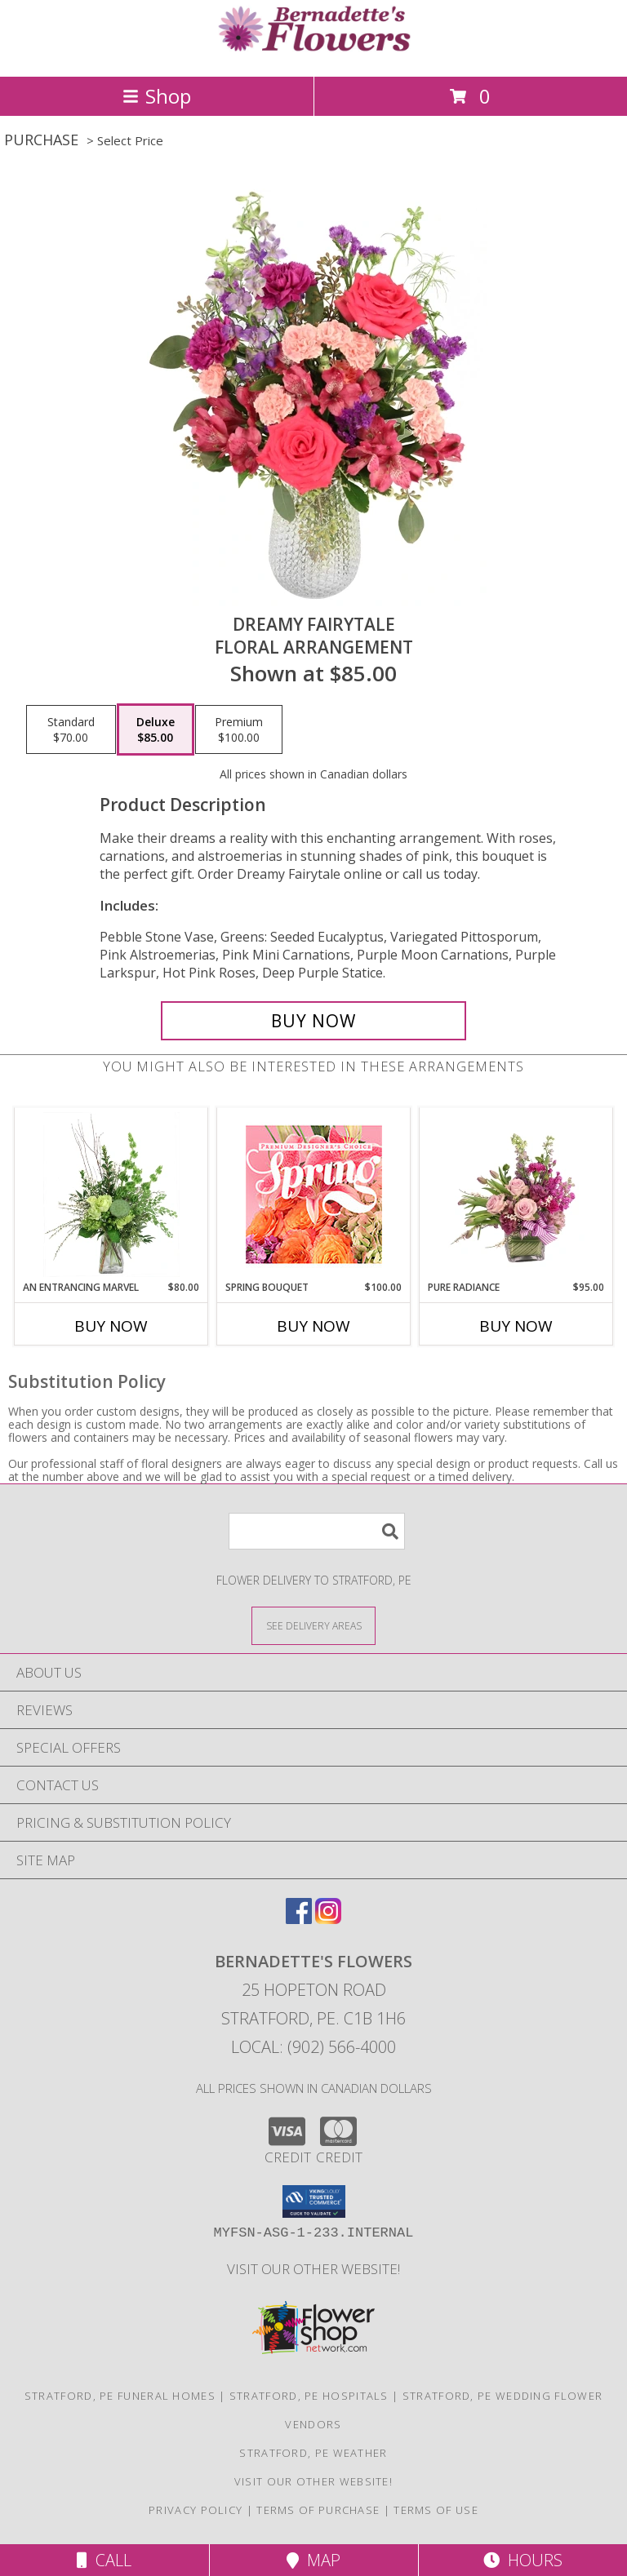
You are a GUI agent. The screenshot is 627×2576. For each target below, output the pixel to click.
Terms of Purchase (318, 2510)
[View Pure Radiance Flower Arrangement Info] (516, 1195)
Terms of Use (436, 2510)
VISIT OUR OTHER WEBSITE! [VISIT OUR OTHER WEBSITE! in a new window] (313, 2268)
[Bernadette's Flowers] (313, 52)
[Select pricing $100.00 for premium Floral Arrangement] (239, 729)
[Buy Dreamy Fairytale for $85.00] (313, 1020)
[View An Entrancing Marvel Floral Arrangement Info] (111, 1194)
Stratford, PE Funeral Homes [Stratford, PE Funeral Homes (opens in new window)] (120, 2395)
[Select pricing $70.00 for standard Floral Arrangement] (71, 729)
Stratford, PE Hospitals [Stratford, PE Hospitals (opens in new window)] (309, 2395)
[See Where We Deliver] (313, 1625)
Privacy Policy (195, 2510)
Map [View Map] (313, 2560)
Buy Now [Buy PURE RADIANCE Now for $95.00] (516, 1326)
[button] (313, 2201)
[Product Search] (317, 1531)
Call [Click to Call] (104, 2560)
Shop (156, 95)
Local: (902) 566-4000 (313, 2047)
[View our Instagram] (328, 1918)
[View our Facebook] (299, 1918)
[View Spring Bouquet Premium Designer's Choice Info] (314, 1194)
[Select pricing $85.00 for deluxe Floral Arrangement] (155, 729)
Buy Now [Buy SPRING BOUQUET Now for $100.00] (313, 1326)
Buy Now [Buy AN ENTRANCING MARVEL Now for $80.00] (111, 1326)
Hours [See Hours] (523, 2560)
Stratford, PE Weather (313, 2452)
